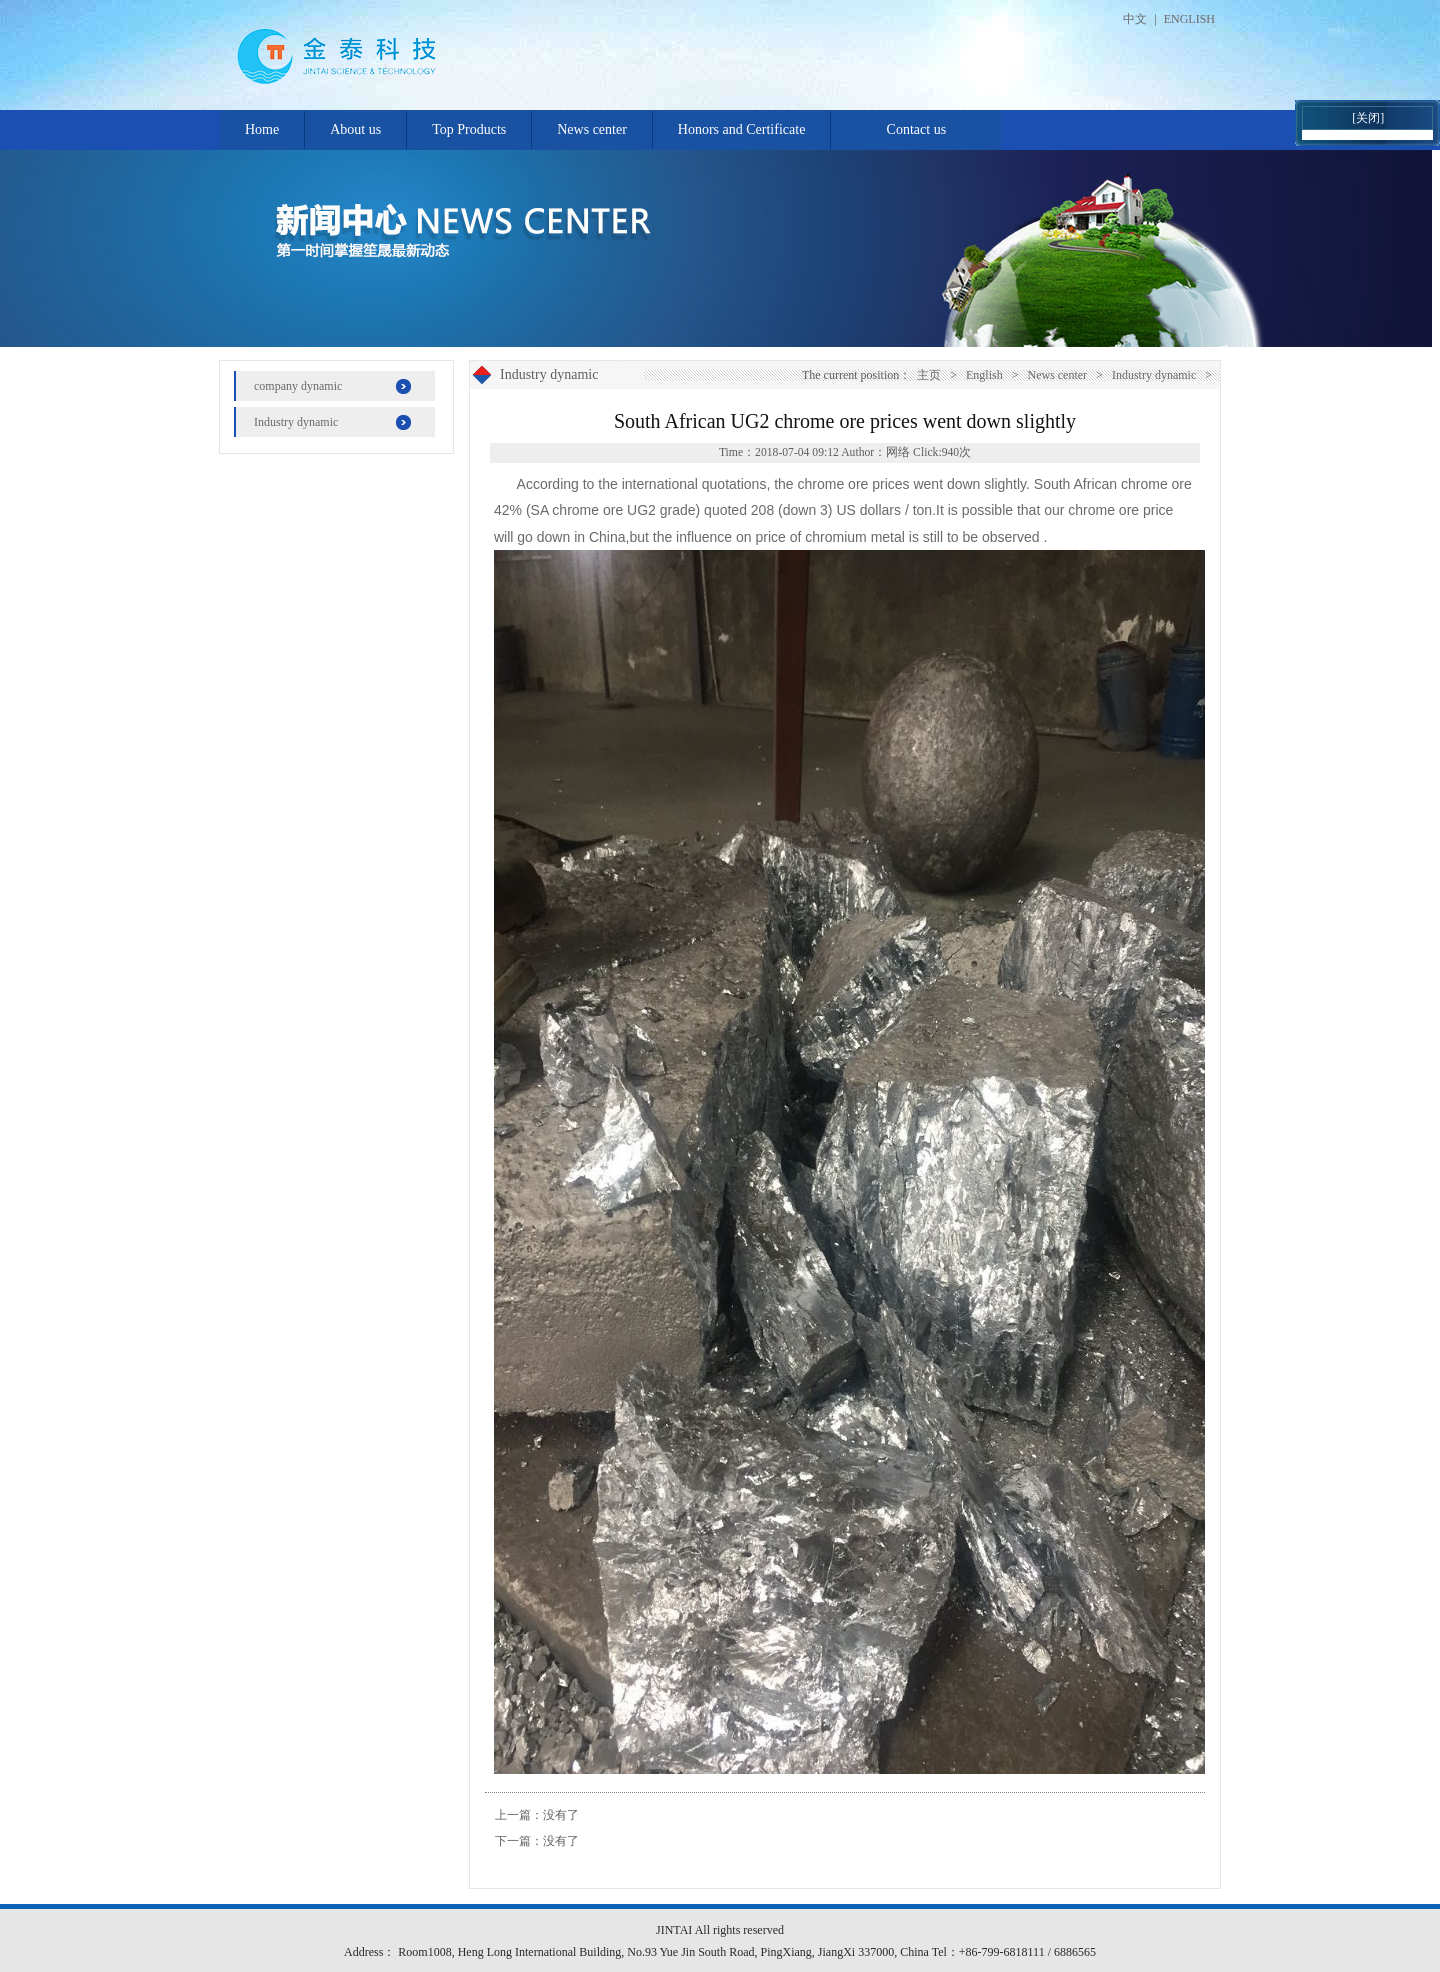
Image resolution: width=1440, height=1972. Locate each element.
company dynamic (298, 386)
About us (355, 129)
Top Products (469, 129)
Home (262, 129)
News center (592, 129)
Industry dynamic (296, 422)
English (984, 375)
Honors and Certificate (742, 129)
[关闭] (1368, 118)
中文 (1135, 19)
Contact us (917, 129)
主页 (929, 375)
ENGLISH (1189, 19)
